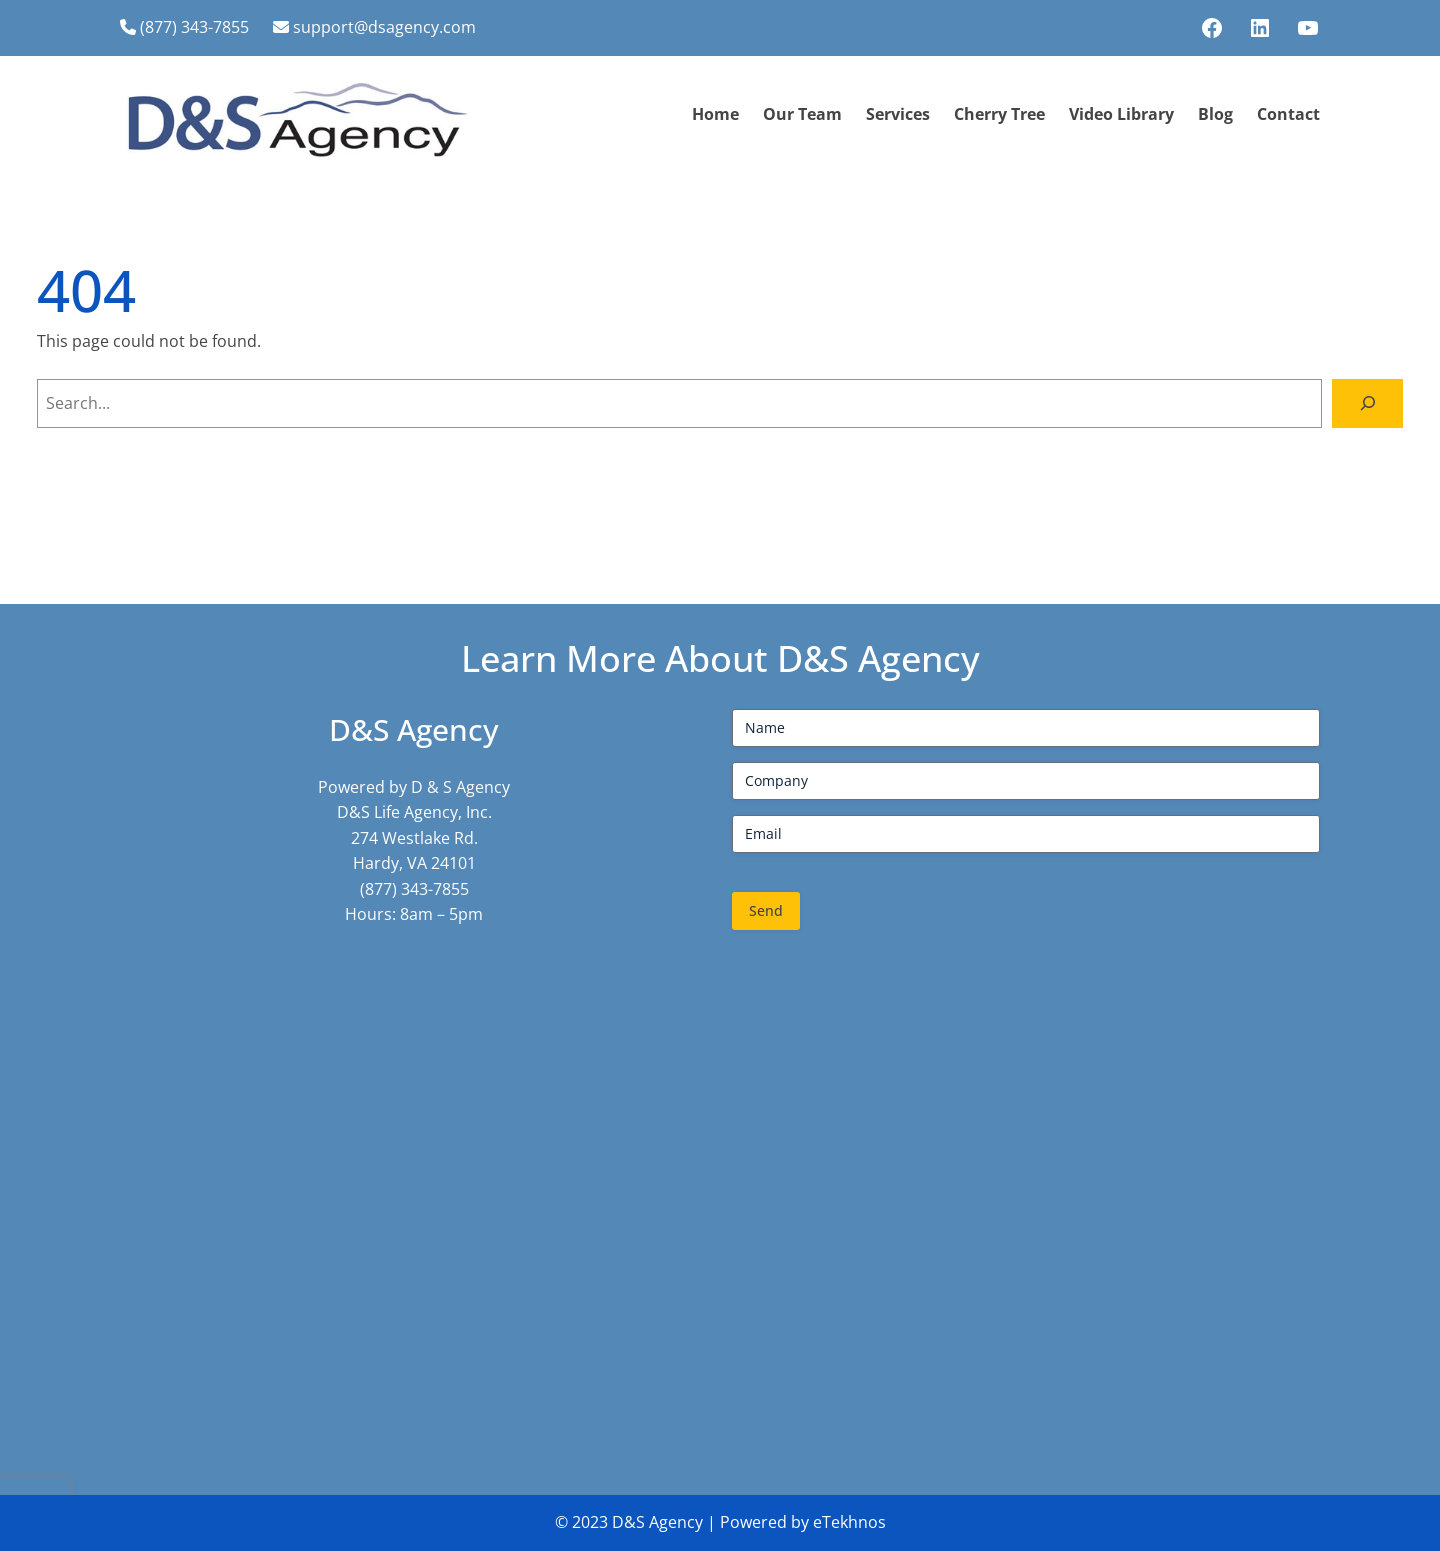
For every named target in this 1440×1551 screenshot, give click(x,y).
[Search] (1367, 403)
